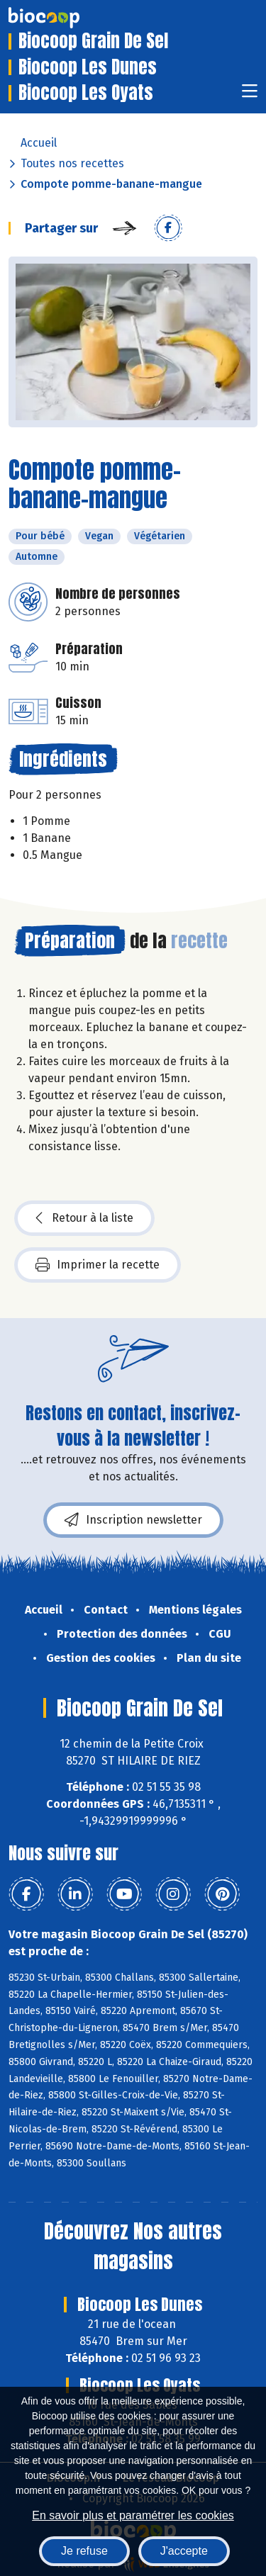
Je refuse (84, 2551)
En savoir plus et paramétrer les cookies (133, 2515)
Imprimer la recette (97, 1265)
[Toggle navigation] (249, 95)
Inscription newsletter (133, 1520)
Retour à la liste (84, 1218)
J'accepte (184, 2551)
